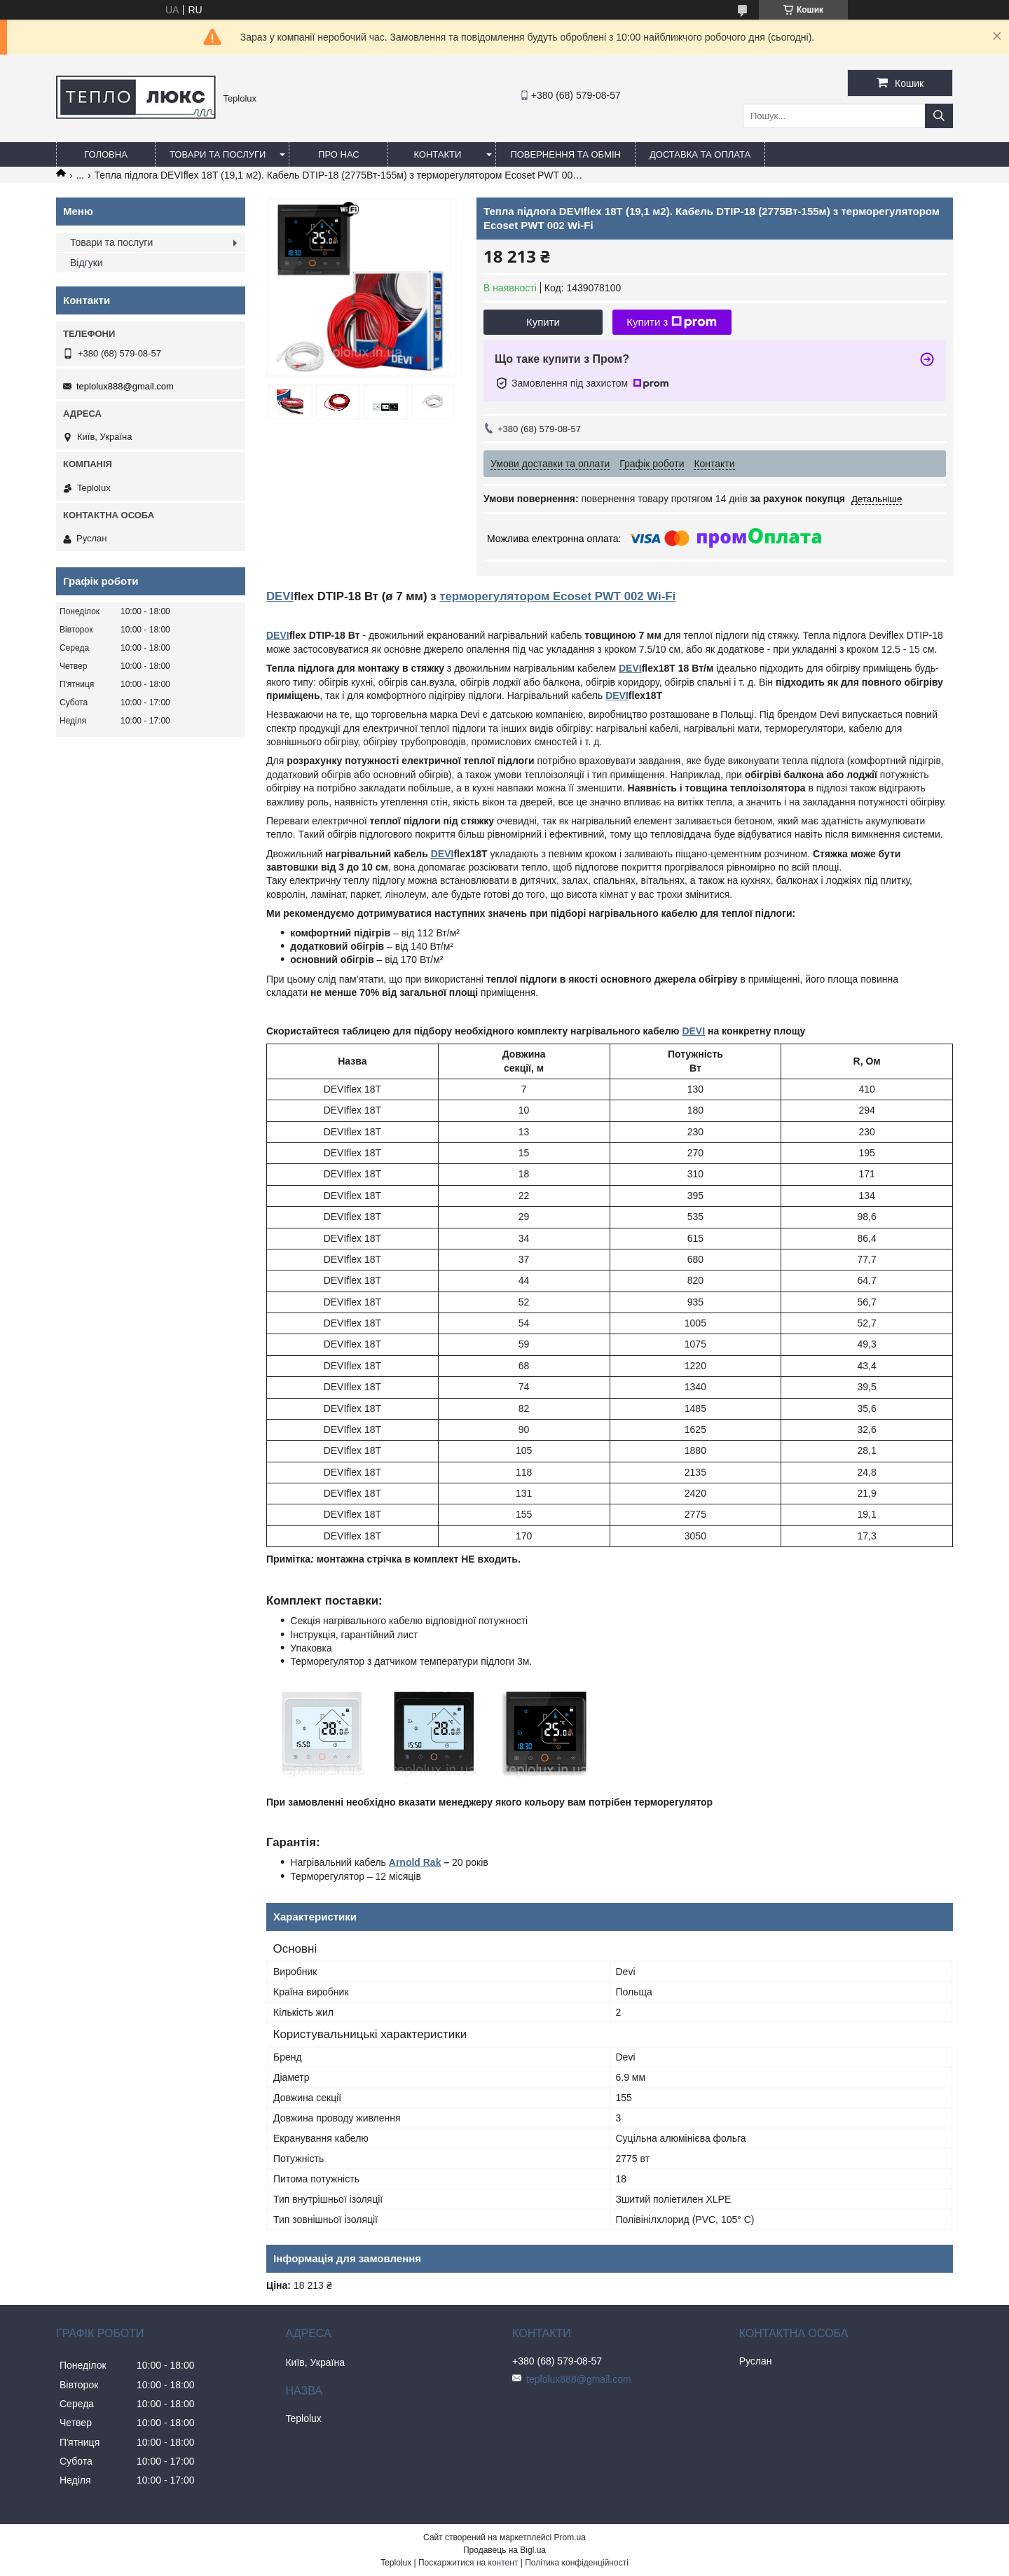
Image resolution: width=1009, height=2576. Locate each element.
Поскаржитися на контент (468, 2563)
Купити (543, 322)
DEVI (280, 596)
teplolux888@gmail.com (125, 386)
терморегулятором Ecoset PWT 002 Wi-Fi (557, 596)
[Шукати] (939, 116)
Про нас (338, 154)
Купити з (671, 322)
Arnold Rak (415, 1862)
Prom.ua (570, 2537)
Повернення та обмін (565, 154)
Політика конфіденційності (577, 2563)
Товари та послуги (218, 154)
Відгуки (86, 262)
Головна (106, 154)
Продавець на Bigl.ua (504, 2550)
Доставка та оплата (700, 154)
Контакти (437, 154)
